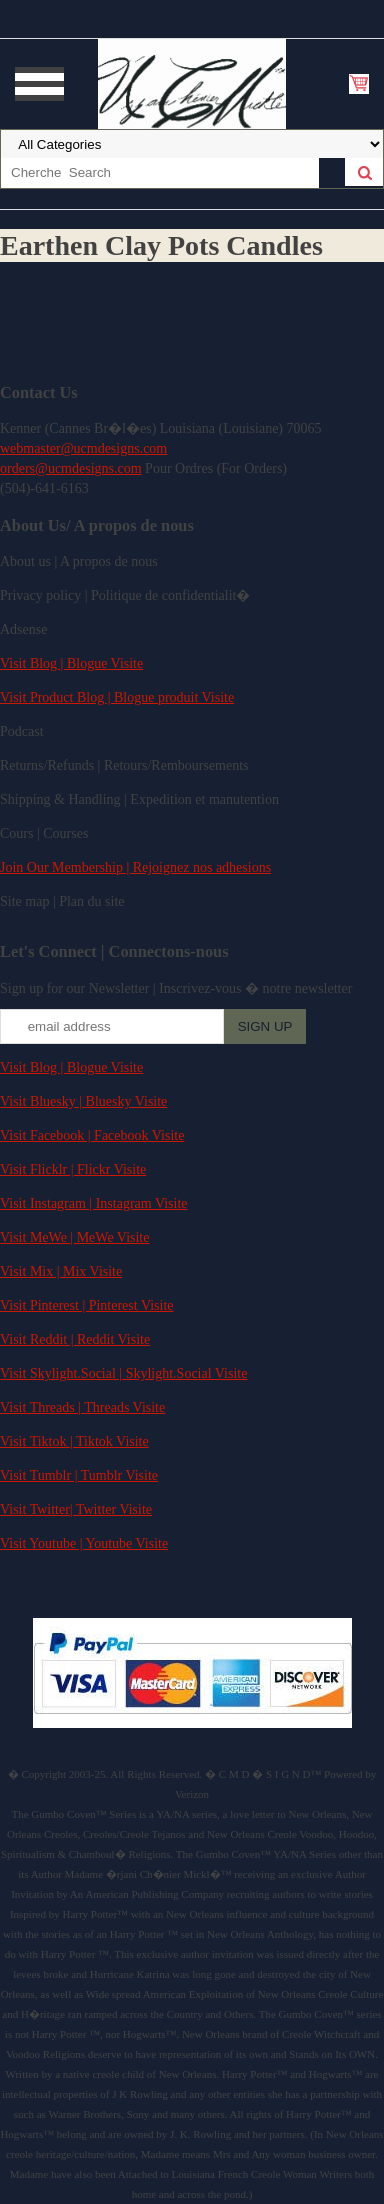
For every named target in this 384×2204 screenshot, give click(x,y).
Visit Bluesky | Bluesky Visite (83, 1101)
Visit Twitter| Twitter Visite (76, 1509)
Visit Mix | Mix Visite (61, 1271)
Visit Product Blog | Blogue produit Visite (117, 697)
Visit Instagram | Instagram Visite (94, 1203)
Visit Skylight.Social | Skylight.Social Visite (123, 1373)
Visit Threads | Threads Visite (82, 1407)
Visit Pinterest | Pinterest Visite (87, 1305)
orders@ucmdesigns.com (71, 468)
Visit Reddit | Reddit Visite (75, 1339)
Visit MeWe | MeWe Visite (74, 1237)
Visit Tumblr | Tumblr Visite (79, 1475)
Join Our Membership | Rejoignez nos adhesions (135, 867)
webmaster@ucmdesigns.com (83, 448)
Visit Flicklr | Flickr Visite (73, 1169)
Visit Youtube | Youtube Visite (84, 1543)
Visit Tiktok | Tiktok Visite (74, 1441)
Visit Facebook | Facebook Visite (92, 1135)
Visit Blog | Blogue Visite (71, 663)
